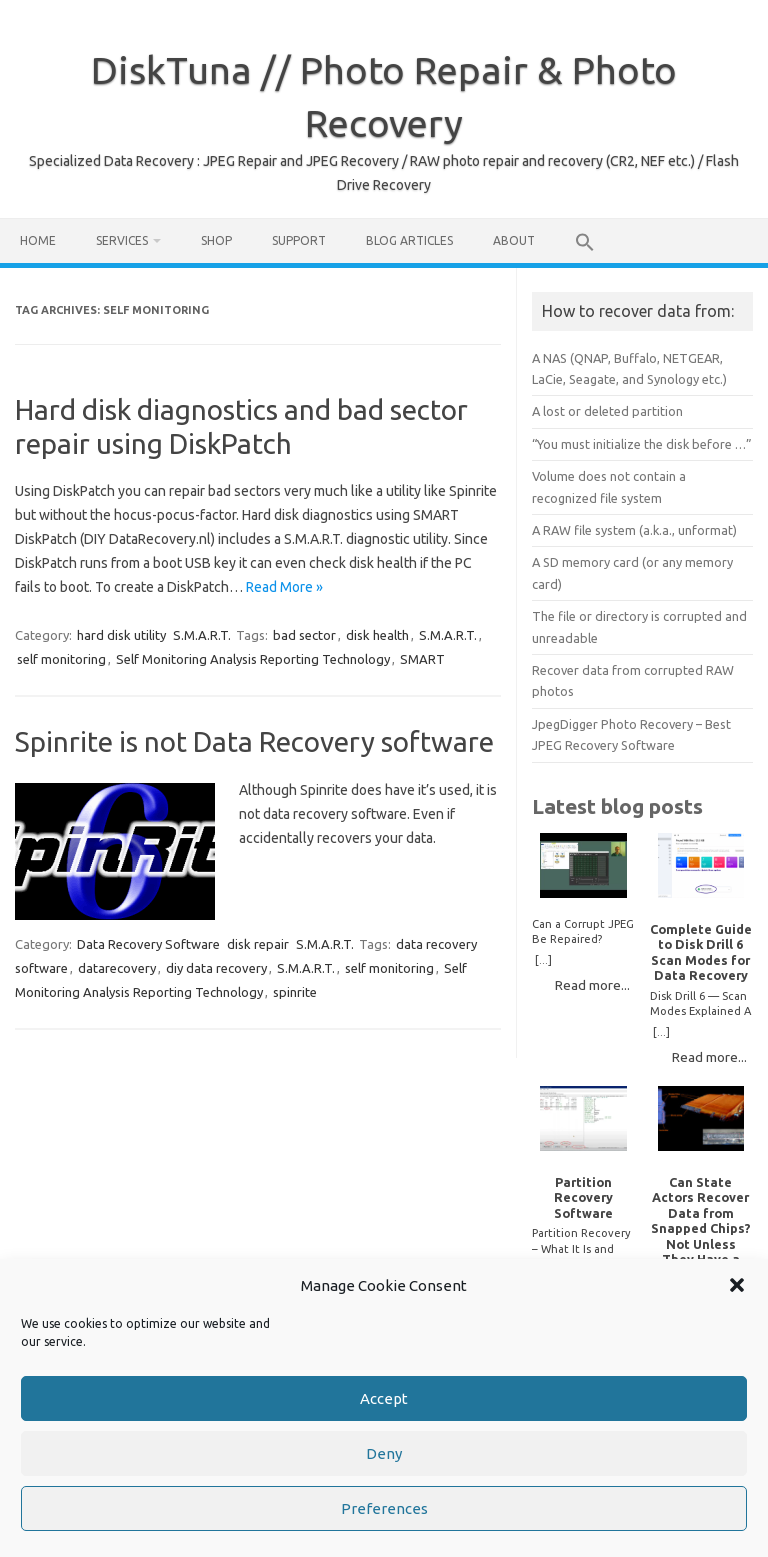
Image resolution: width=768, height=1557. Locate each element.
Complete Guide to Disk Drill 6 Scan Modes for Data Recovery (701, 952)
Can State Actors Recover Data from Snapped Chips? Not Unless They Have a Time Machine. (701, 1228)
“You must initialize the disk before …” (642, 444)
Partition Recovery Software (583, 1197)
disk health (377, 635)
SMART (422, 659)
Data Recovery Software (148, 944)
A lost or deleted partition (607, 411)
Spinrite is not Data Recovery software (254, 741)
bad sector (304, 635)
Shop (216, 240)
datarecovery (117, 968)
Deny (384, 1454)
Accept (384, 1399)
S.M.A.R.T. (202, 635)
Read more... (592, 985)
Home (38, 240)
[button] (737, 1287)
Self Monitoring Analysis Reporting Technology (253, 659)
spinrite (295, 992)
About (514, 240)
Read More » (284, 587)
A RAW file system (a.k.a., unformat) (634, 530)
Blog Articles (409, 240)
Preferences (384, 1509)
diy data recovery (216, 968)
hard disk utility (121, 635)
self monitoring (61, 659)
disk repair (258, 944)
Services (122, 240)
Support (299, 240)
